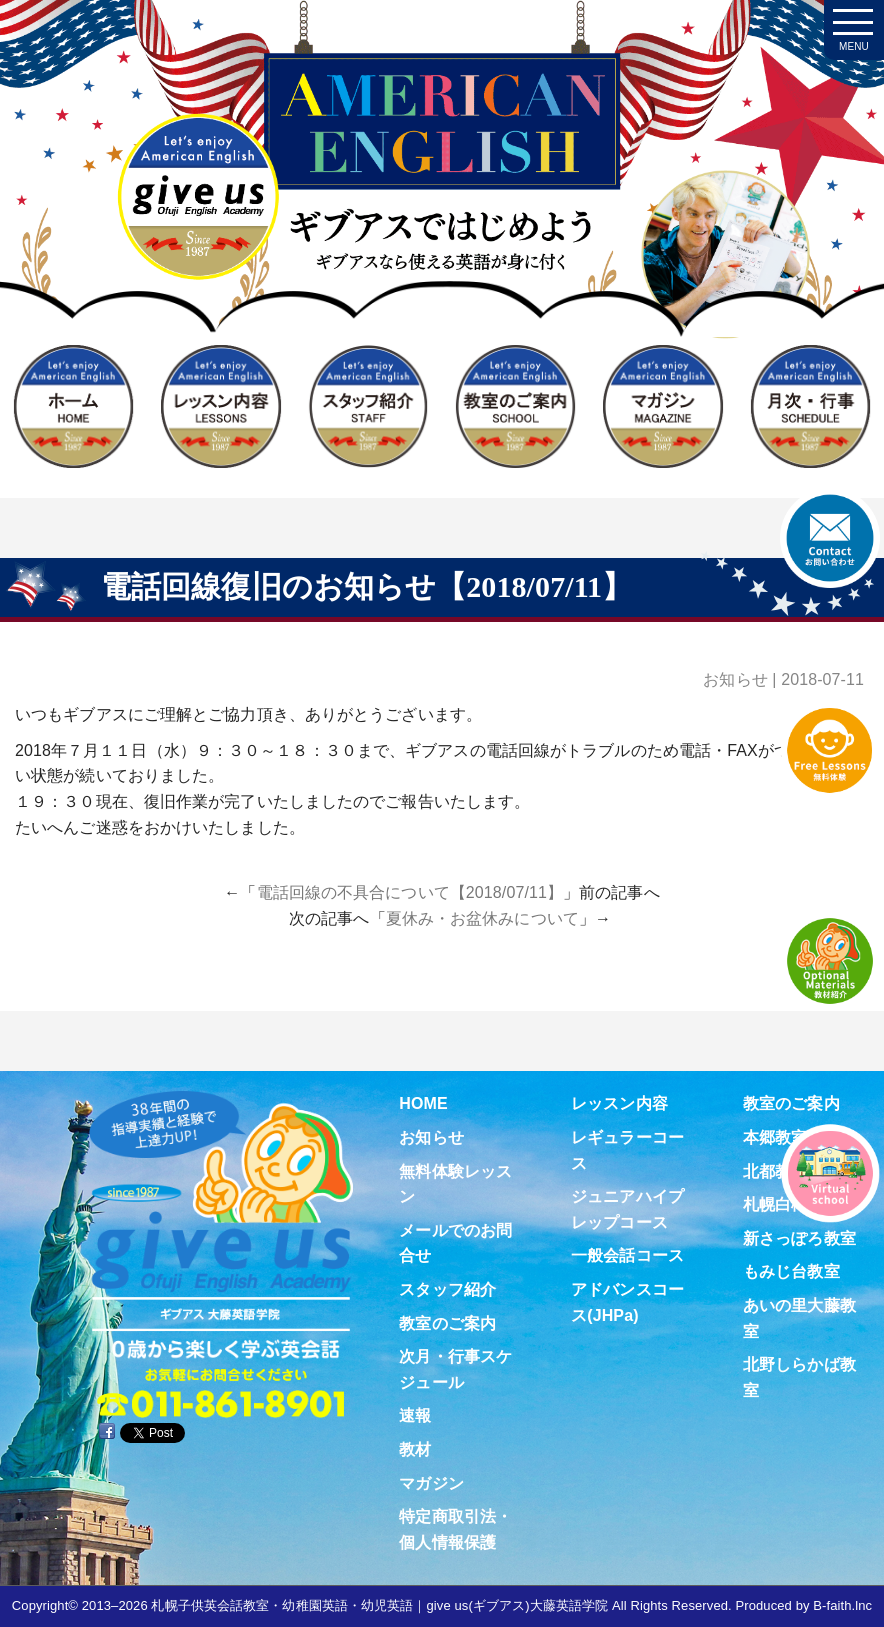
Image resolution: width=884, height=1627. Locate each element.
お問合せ (830, 538)
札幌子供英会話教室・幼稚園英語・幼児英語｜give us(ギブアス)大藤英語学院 (379, 1605)
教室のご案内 (447, 1323)
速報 (415, 1415)
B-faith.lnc (842, 1605)
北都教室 (775, 1171)
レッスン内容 (619, 1103)
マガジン (431, 1483)
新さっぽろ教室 (799, 1238)
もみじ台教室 (791, 1271)
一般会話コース (627, 1255)
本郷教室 (775, 1137)
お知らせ (735, 679)
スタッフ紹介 (447, 1289)
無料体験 (830, 750)
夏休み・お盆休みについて (482, 918)
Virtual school (830, 1173)
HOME (423, 1103)
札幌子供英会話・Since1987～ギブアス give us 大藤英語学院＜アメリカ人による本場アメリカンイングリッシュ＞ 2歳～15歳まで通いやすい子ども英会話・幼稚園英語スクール (442, 212)
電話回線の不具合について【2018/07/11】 (410, 892)
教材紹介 (830, 961)
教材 (415, 1449)
